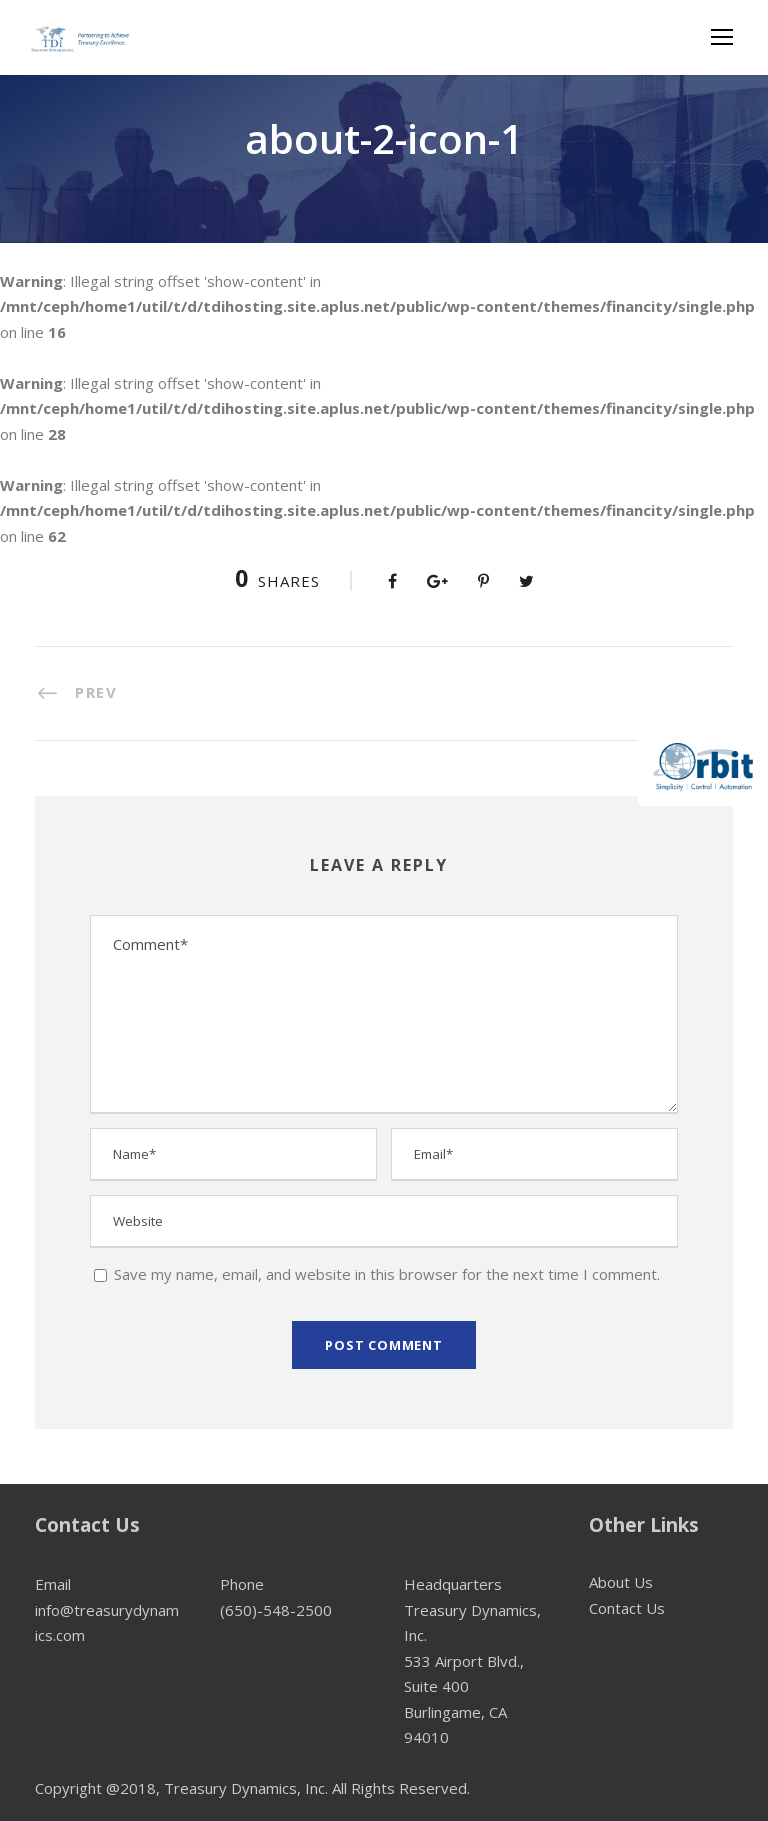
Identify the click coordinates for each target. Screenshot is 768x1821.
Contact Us (627, 1608)
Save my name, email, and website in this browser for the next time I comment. (387, 1274)
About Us (621, 1582)
